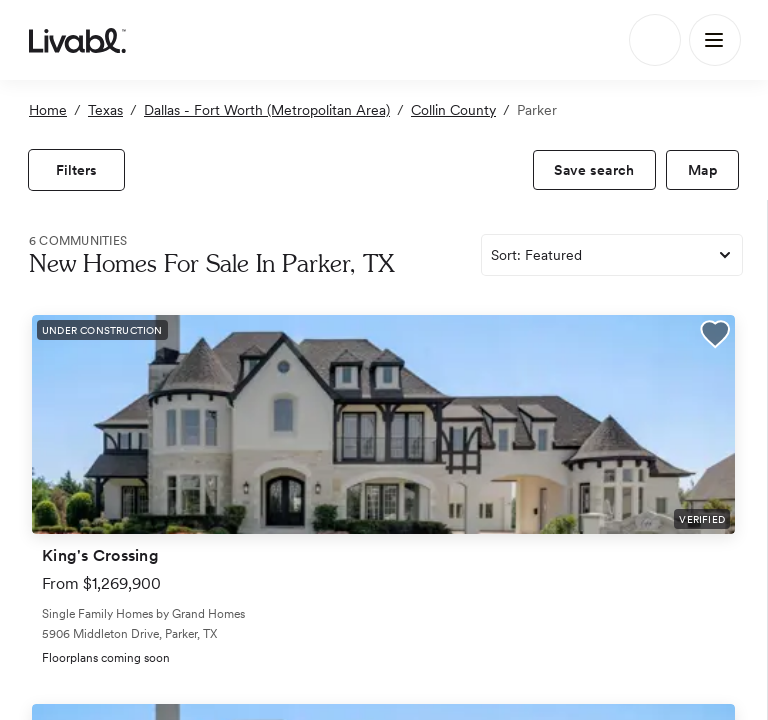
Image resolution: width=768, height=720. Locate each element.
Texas (105, 110)
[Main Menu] (715, 40)
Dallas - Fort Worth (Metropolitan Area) (267, 110)
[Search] (655, 40)
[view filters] (76, 170)
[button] (715, 337)
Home (48, 110)
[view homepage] (77, 40)
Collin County (453, 110)
